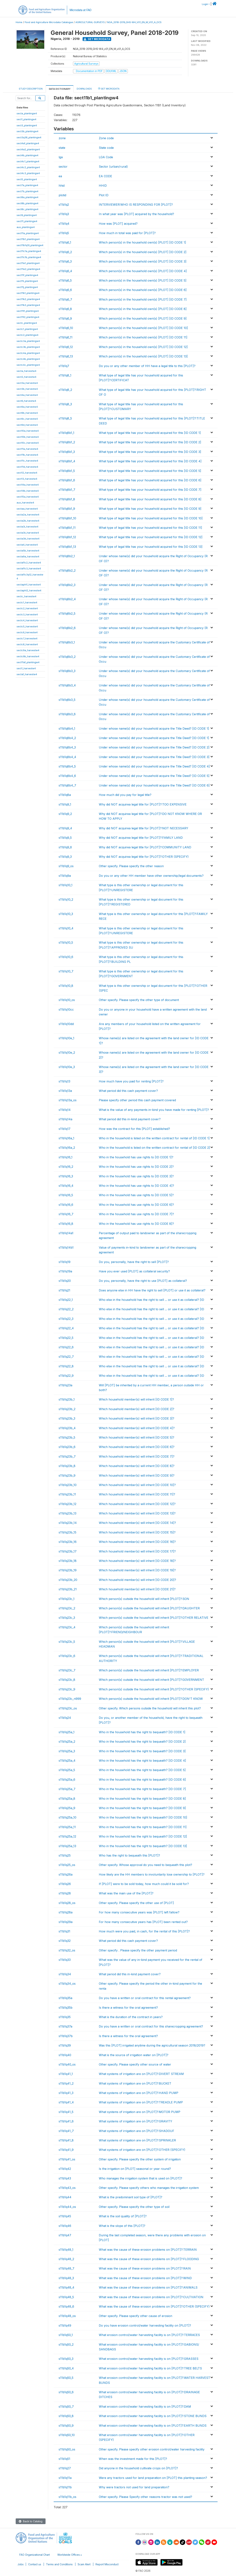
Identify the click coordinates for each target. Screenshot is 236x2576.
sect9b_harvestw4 (27, 412)
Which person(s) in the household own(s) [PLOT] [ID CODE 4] (143, 271)
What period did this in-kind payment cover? (130, 1119)
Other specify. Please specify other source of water (135, 2064)
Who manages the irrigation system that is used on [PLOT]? (140, 2178)
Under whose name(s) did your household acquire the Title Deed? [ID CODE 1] (154, 728)
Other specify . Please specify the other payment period (138, 1950)
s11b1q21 (64, 1290)
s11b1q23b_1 (67, 1399)
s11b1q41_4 (66, 2102)
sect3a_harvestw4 (27, 382)
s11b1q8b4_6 (67, 776)
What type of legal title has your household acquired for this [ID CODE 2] (150, 442)
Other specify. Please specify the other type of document (139, 1000)
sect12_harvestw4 (27, 472)
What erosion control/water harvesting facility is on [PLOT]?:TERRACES (149, 2335)
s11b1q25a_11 (67, 1827)
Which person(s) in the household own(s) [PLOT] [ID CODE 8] (143, 309)
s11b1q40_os (67, 2064)
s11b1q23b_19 (68, 1570)
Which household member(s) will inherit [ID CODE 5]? (136, 1437)
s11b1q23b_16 (68, 1542)
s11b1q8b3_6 (67, 714)
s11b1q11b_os (67, 2497)
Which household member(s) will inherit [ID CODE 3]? (136, 1418)
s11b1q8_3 (65, 404)
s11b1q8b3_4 (67, 685)
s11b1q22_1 (66, 1300)
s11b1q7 (64, 366)
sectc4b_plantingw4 (28, 358)
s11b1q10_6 (66, 957)
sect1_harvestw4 (26, 668)
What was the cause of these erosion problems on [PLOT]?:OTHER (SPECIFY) (154, 2306)
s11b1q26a (65, 1874)
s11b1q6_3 (65, 261)
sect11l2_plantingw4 (28, 317)
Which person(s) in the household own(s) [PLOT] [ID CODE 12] (143, 347)
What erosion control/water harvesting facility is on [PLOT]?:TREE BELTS (150, 2368)
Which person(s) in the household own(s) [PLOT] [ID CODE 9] (143, 318)
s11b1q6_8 (65, 309)
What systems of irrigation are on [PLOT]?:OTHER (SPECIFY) (142, 2150)
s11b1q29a (65, 1922)
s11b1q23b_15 (67, 1532)
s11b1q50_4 (66, 2368)
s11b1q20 (65, 1281)
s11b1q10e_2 (67, 1052)
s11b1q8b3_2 (67, 657)
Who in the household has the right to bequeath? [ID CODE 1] (142, 1732)
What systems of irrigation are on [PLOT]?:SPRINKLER (137, 2140)
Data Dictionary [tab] (59, 89)
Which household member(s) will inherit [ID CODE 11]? (137, 1494)
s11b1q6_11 (65, 337)
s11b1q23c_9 (67, 1689)
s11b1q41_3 (66, 2093)
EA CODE (105, 176)
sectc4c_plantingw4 (28, 364)
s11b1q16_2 (66, 1166)
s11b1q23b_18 (68, 1561)
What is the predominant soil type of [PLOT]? (130, 2197)
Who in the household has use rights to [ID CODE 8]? (136, 1224)
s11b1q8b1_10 (67, 518)
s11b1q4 (64, 223)
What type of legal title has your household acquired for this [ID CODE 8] (150, 499)
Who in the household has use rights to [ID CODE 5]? (136, 1195)
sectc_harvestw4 (26, 596)
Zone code (106, 138)
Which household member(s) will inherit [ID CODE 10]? (137, 1485)
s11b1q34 (65, 1974)
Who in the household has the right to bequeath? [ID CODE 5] (142, 1770)
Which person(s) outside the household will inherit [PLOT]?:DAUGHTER (149, 1608)
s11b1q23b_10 (68, 1485)
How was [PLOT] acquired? (118, 223)
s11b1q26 (65, 1884)
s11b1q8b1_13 (67, 547)
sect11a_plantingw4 (28, 233)
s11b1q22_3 (66, 1319)
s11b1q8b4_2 (67, 738)
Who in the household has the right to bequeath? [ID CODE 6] (142, 1779)
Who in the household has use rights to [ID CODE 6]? (136, 1204)
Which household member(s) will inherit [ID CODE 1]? (136, 1399)
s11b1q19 (64, 1262)
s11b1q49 (65, 2325)
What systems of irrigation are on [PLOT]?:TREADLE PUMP (141, 2102)
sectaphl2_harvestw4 (29, 590)
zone (62, 138)
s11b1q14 (65, 1110)
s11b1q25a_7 (67, 1789)
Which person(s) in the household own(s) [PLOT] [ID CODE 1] (142, 242)
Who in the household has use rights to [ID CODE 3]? (136, 1176)
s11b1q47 (65, 2235)
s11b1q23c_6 (67, 1656)
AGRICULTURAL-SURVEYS (90, 22)
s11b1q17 (64, 1129)
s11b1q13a (65, 1091)
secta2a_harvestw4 (28, 514)
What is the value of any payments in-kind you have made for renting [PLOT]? (154, 1110)
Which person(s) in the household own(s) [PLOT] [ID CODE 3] (142, 261)
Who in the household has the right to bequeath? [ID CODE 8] (142, 1798)
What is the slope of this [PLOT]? (122, 2226)
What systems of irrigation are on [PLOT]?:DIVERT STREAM (141, 2074)
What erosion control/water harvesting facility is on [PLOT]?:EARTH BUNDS (152, 2425)
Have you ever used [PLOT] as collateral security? (134, 1271)
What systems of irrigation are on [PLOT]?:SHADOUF (136, 2131)
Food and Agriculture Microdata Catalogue (49, 22)
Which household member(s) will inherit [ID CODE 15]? (137, 1532)
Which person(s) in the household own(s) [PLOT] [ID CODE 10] (143, 328)
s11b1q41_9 (66, 2150)
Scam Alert (84, 2564)
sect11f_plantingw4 (27, 275)
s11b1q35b (65, 2007)
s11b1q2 (64, 204)
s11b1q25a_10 (67, 1817)
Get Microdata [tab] (108, 88)
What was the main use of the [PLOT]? (126, 1893)
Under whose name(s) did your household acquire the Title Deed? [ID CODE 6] (154, 785)
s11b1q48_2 (66, 2259)
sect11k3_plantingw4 (28, 305)
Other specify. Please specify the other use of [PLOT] (136, 1903)
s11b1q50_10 (67, 2435)
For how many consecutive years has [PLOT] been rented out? (143, 1922)
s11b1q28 (65, 1893)
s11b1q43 (65, 2178)
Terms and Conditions (59, 2564)
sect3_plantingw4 (27, 125)
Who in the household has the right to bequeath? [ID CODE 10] (143, 1817)
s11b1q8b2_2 (67, 570)
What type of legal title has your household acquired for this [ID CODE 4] (150, 461)
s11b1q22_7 (66, 1356)
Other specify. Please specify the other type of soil (134, 2207)
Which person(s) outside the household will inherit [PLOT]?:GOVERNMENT (151, 1680)
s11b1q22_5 (66, 1338)
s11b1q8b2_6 (67, 628)
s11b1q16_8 (66, 1224)
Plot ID (103, 195)
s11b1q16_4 (66, 1185)
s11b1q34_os (67, 1983)
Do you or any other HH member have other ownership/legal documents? (151, 875)
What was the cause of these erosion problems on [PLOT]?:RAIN (145, 2268)
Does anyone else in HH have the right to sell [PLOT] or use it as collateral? (152, 1290)
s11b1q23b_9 (67, 1475)
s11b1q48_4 (66, 2287)
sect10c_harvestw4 (28, 442)
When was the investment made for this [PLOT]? (133, 2459)
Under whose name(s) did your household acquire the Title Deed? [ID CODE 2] (154, 747)
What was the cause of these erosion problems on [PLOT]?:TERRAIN (148, 2249)
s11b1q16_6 (66, 1204)
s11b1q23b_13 (67, 1513)
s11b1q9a (65, 875)
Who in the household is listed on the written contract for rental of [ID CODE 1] (154, 1138)
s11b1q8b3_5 (67, 700)
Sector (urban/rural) (113, 166)
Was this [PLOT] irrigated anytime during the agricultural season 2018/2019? (152, 2045)
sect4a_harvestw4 (27, 394)
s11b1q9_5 (65, 837)
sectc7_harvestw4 (27, 638)
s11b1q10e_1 (66, 1038)
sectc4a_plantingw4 (28, 353)
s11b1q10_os (67, 1000)
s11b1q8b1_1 (66, 433)
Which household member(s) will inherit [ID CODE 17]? (137, 1551)
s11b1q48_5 (66, 2297)
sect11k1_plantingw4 (28, 293)
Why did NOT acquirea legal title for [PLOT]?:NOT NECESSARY (143, 828)
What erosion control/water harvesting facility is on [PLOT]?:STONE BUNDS (152, 2416)
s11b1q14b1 (66, 1247)
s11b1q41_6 (66, 2121)
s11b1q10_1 (65, 885)
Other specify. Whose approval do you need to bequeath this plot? (145, 1865)
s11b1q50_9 (66, 2425)
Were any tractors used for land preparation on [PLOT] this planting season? (153, 2478)
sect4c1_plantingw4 (28, 161)
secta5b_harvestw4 (28, 550)
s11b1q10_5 (66, 942)
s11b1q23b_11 (67, 1494)
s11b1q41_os (67, 2159)
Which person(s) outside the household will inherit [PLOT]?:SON (144, 1599)
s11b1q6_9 (65, 318)
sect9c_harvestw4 (27, 418)
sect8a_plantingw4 (27, 197)
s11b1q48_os (67, 2316)
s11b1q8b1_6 (67, 480)
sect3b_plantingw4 (27, 131)
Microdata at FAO (80, 10)
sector (63, 166)
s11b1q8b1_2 (67, 442)
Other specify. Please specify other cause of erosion (135, 2316)
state (62, 148)
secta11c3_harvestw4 (29, 568)
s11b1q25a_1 (66, 1732)
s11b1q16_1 (65, 1157)
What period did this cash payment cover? (128, 1091)
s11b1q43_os (67, 2188)
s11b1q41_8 (66, 2140)
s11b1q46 (65, 2226)
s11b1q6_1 (65, 242)
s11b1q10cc (66, 1009)
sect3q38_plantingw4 (29, 137)
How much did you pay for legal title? (125, 795)
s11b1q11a (65, 2478)
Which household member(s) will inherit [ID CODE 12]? (137, 1504)
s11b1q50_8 (66, 2416)
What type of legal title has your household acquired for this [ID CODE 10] (151, 518)
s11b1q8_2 (65, 390)
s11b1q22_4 (66, 1328)
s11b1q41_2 (66, 2083)
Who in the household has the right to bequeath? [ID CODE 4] (142, 1760)
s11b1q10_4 (66, 928)
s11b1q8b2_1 (67, 556)
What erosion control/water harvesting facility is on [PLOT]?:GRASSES (148, 2359)
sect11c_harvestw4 (27, 460)
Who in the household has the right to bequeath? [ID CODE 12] (143, 1836)
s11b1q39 (65, 2045)
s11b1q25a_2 (67, 1741)
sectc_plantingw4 (27, 322)
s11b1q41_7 (66, 2131)
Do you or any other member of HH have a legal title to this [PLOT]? (147, 366)
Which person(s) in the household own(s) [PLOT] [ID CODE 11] (143, 337)
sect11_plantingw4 (27, 221)
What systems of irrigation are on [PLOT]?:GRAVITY (135, 2121)
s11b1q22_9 (66, 1375)
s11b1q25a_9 (67, 1808)
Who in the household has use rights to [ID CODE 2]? (136, 1166)
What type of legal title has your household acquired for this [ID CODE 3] (150, 452)
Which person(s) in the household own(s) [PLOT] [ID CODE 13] (143, 356)
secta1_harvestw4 (27, 674)
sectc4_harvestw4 (27, 620)
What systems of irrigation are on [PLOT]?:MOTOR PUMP (139, 2112)
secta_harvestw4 (26, 370)
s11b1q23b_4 (67, 1428)
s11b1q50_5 (66, 2378)
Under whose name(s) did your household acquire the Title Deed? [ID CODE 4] (154, 766)
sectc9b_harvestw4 (28, 656)
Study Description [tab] (31, 88)
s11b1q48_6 (66, 2306)
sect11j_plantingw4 (27, 287)
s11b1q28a (65, 1912)
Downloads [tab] (84, 88)
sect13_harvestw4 (27, 478)
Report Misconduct (107, 2564)
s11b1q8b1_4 (67, 461)
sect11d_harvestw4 (27, 466)
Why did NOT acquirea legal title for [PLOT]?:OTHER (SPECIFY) (144, 856)
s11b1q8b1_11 (67, 527)
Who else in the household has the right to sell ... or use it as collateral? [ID (151, 1300)
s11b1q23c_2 (67, 1608)
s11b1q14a (65, 1119)
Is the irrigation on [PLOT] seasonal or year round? (135, 2169)
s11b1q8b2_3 (67, 585)
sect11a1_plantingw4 (28, 662)
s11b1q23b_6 (67, 1447)
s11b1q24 (65, 1718)
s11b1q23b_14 (68, 1523)
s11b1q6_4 (65, 271)
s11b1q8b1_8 (67, 499)
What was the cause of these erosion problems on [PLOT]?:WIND (145, 2278)
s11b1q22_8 (66, 1366)
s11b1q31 (64, 1931)
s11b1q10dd (66, 1024)
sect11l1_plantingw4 (28, 310)
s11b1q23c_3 (67, 1617)
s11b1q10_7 (66, 971)
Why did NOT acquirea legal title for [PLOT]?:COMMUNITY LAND (145, 847)
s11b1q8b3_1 (67, 642)
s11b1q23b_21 (68, 1589)
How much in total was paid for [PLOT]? (127, 233)
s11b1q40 (65, 2055)
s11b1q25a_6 (67, 1779)
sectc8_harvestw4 (27, 644)
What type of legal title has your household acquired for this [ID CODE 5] (150, 471)
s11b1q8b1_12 (67, 537)
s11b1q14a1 (66, 1233)
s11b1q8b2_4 (67, 599)
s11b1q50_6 (66, 2392)
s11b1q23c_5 (67, 1641)
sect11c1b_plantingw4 (29, 257)
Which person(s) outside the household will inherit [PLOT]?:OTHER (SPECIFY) (154, 1689)
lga (61, 157)
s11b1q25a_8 (67, 1798)
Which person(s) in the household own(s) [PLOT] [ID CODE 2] (142, 252)
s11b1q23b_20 (68, 1580)
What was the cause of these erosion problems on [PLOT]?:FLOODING (149, 2259)
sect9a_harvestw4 (27, 406)
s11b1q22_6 (66, 1347)
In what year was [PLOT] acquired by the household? (136, 214)
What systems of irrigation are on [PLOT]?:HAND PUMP (138, 2093)
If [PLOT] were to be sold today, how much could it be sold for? (144, 1884)
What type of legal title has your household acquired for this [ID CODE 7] (150, 489)
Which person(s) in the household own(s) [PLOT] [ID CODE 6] (143, 290)
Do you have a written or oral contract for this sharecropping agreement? (151, 2026)
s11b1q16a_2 (67, 1147)
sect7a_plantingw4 (27, 185)
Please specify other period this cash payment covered (137, 1100)
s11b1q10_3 (66, 914)
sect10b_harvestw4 (28, 436)
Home (19, 22)
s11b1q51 (64, 2459)
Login (205, 4)
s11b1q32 (65, 1941)
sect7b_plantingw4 (27, 191)
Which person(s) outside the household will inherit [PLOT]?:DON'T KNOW (151, 1699)
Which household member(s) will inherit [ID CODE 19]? (137, 1570)
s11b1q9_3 (65, 856)
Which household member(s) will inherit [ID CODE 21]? (137, 1589)
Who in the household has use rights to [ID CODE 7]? (136, 1214)
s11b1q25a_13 (67, 1846)
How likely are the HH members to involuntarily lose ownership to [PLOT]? (151, 1874)
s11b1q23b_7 (67, 1456)
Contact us (34, 2564)
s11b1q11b (65, 2487)
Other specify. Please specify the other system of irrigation (140, 2159)
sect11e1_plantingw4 (28, 263)
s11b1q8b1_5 (67, 471)
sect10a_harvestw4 (28, 430)
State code (106, 148)
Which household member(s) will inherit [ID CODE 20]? (137, 1580)
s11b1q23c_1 (66, 1599)
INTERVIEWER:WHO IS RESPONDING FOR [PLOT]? (136, 204)
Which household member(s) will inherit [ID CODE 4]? (137, 1428)
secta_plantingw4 (27, 113)
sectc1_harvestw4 (27, 602)
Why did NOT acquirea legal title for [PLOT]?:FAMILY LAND (141, 837)
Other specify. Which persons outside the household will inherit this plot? (150, 1708)
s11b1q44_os (67, 2207)
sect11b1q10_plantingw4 (30, 245)
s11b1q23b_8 (67, 1466)
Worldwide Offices (68, 2554)
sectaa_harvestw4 (27, 508)
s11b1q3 (64, 214)
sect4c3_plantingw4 (28, 173)
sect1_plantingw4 (26, 119)
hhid (62, 185)
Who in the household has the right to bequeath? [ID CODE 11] (143, 1827)
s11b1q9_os (66, 866)
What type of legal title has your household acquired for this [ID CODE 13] (150, 547)
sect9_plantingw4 (27, 215)
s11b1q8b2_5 (67, 613)
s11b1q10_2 (66, 899)
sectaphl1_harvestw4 (29, 584)
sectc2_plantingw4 (27, 334)
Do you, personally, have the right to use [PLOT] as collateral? (143, 1281)
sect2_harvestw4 (26, 376)
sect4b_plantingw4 (27, 155)
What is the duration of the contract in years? (131, 2017)
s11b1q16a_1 (66, 1138)
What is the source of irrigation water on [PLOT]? (133, 2055)
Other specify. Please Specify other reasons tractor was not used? (145, 2497)
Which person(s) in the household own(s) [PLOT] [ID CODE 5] (142, 280)
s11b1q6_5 (65, 280)
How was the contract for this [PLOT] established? (134, 1129)
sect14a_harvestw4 (28, 484)
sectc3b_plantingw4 (28, 346)
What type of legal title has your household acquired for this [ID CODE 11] (150, 527)
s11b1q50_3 (66, 2359)
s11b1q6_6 (65, 290)
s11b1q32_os (67, 1950)
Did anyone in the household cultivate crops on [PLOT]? (138, 2468)
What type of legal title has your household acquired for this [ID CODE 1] (150, 433)
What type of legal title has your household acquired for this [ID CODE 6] (150, 480)
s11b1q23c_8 (67, 1680)
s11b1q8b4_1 (67, 728)
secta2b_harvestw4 (28, 520)
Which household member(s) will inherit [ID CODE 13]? (137, 1513)
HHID (103, 185)
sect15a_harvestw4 (28, 496)
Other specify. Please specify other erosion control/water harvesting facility (151, 2449)
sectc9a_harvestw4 (28, 650)
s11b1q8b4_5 (67, 766)
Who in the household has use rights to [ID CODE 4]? (136, 1185)
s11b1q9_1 (65, 804)
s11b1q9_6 (65, 847)
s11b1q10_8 (66, 986)
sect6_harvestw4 (26, 400)
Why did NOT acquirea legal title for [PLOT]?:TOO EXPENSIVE (143, 804)
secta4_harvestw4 (27, 544)
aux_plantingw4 (26, 227)
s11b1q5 (64, 233)
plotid (62, 195)
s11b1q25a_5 (67, 1770)
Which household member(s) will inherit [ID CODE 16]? (137, 1542)
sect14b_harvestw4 (28, 490)
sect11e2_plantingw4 (28, 269)
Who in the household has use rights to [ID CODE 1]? (136, 1157)
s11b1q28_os (67, 1903)
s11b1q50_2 (66, 2344)
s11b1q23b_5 (67, 1437)
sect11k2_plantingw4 (28, 299)
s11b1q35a (65, 1998)
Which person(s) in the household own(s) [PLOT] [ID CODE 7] (143, 299)
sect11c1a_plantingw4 (29, 251)
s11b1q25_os (67, 1865)
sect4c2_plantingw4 (28, 167)
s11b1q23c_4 (67, 1627)
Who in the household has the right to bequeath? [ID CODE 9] (142, 1808)
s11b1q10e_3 (67, 1067)
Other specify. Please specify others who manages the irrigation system (149, 2188)
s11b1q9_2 (65, 814)
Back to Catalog (30, 2521)
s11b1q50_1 (66, 2335)
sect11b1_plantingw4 (28, 239)
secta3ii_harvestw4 (28, 532)
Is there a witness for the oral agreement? (128, 2007)
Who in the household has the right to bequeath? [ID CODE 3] (142, 1751)
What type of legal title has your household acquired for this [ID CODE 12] (150, 537)
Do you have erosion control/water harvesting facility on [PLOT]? (145, 2325)
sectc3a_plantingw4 (28, 341)
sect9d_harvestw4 (27, 424)
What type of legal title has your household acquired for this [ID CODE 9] (150, 508)
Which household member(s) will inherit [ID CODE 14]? (137, 1523)
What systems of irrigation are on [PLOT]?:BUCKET (135, 2083)
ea (60, 176)
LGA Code (106, 157)
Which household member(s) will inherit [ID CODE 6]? (136, 1447)
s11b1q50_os (67, 2449)
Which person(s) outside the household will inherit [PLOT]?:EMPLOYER (149, 1670)
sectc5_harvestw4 (27, 626)
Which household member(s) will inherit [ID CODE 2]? (136, 1409)
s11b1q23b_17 (68, 1551)
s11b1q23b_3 (67, 1418)
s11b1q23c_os (68, 1708)
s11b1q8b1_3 (67, 452)
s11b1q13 (64, 1081)
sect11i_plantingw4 (27, 281)
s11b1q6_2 (65, 252)
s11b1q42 (65, 2169)
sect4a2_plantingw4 (28, 149)
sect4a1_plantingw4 (28, 143)
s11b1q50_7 (66, 2406)
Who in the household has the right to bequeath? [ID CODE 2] (142, 1741)
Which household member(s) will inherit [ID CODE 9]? (136, 1475)
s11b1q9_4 (65, 828)
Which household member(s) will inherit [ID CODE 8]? (136, 1466)
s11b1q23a (65, 1385)
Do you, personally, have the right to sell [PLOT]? (134, 1262)
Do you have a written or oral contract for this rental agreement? (145, 1998)
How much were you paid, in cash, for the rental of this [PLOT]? (144, 1931)
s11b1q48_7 (66, 2268)
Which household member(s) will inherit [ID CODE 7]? (136, 1456)
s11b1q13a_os (68, 1100)
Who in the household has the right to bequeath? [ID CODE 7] (142, 1789)
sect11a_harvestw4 (27, 448)
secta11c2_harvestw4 (29, 562)
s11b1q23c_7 (67, 1670)
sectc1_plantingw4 (27, 329)
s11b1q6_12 (66, 347)
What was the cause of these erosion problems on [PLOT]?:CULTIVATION (151, 2297)
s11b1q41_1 (66, 2074)
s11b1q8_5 (65, 418)
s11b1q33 (65, 1960)
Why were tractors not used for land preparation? (134, 2487)
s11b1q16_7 (66, 1214)
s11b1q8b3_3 (67, 671)
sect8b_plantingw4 (27, 203)
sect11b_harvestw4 (27, 454)
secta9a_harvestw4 (28, 556)
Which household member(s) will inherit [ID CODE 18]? (137, 1561)
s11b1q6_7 (65, 299)
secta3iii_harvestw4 (28, 538)
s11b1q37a (65, 2026)
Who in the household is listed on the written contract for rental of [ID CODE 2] (154, 1147)
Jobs (21, 2564)
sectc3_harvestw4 (27, 614)
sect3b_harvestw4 (27, 388)
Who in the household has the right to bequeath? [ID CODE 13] (143, 1846)
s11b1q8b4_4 (67, 757)
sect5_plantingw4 (27, 179)
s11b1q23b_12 (67, 1504)
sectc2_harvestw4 (27, 608)
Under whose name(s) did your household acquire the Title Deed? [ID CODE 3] (154, 757)
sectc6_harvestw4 (27, 632)
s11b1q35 (65, 2017)
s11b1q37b (66, 2036)
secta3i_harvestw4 (27, 526)
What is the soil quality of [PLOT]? (123, 2216)
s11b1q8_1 (65, 375)
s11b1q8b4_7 (67, 785)
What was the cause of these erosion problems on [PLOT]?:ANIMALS (148, 2287)
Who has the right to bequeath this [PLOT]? (129, 1855)
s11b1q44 (65, 2197)
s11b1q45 (65, 2216)
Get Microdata (97, 39)
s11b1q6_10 (66, 328)
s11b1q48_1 (66, 2249)
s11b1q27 (65, 2468)
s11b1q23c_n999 (70, 1699)
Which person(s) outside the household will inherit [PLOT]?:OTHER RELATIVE (153, 1617)
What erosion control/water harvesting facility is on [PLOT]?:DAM (145, 2406)
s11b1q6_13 (66, 356)
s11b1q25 (65, 1855)
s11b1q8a (65, 795)
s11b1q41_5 (66, 2112)
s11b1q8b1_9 (67, 508)
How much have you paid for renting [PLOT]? (131, 1081)
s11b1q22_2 (66, 1309)
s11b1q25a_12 (67, 1836)
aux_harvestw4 (25, 502)
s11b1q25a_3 (67, 1751)
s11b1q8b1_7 (67, 489)
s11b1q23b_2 (67, 1409)
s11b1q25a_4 (67, 1760)
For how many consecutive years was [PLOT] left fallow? (139, 1912)
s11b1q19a (65, 1271)
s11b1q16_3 (66, 1176)
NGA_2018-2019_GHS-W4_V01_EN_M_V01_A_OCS (134, 22)
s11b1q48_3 (66, 2278)
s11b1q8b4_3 (67, 747)
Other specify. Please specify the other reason (131, 866)
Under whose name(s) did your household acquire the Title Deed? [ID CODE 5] (154, 776)
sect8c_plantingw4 (27, 209)
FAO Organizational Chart (34, 2554)
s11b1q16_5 (66, 1195)
